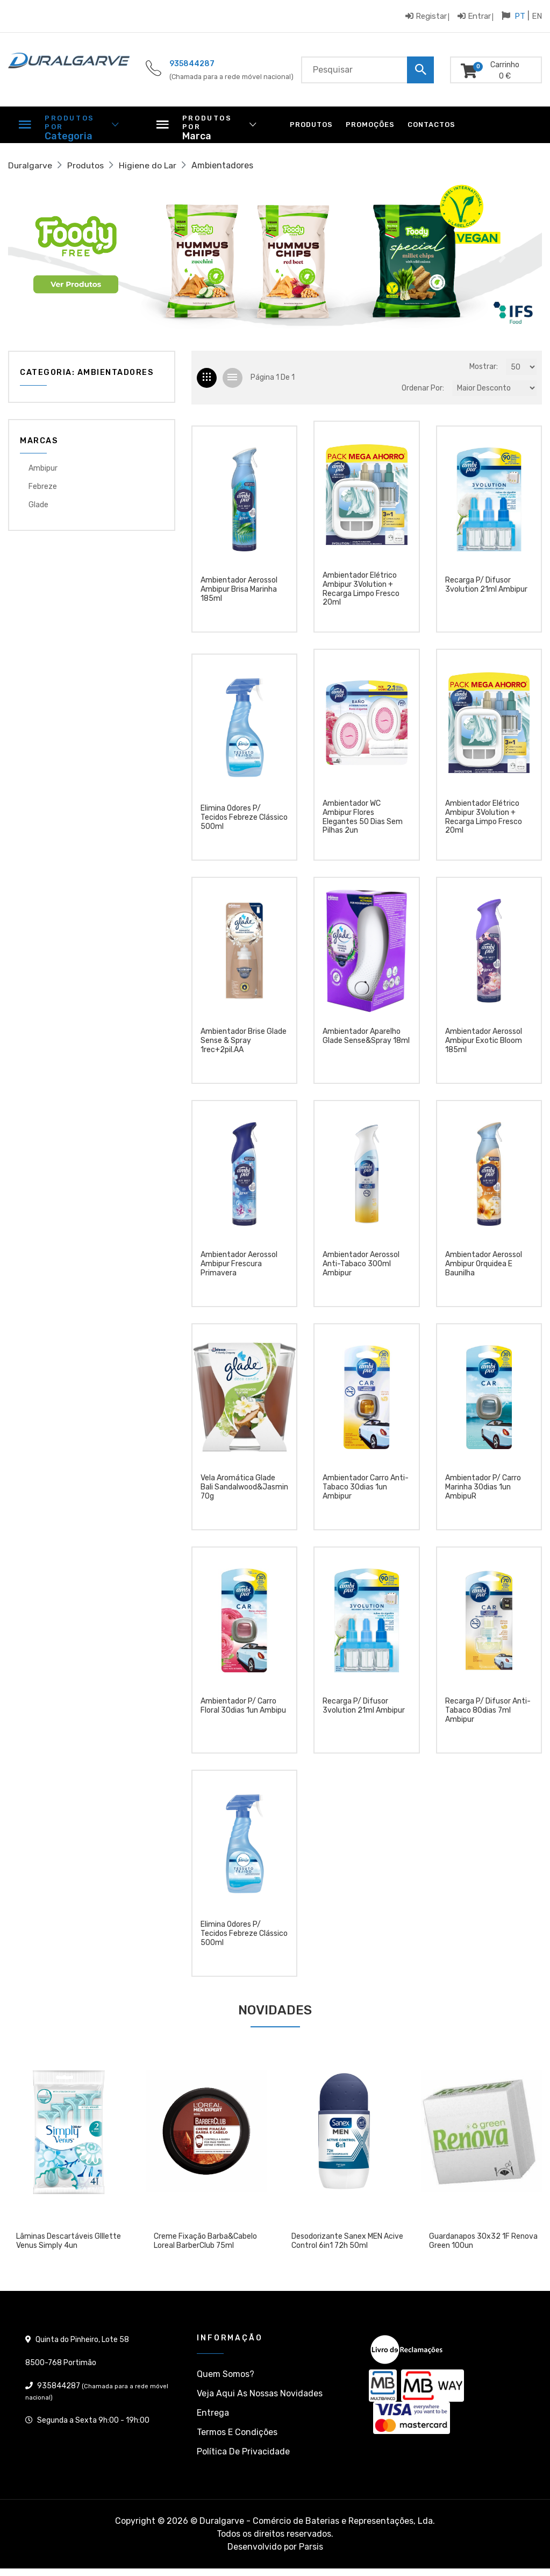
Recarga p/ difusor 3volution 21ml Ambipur (486, 587)
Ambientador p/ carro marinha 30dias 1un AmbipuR (483, 1491)
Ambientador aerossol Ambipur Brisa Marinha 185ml (239, 591)
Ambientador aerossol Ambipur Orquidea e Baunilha (483, 1267)
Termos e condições (237, 2434)
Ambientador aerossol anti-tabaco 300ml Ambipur (361, 1267)
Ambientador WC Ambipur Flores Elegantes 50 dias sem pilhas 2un (363, 819)
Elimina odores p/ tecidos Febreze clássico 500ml (244, 821)
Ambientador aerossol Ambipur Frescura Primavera (239, 1267)
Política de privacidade (243, 2454)
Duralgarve (30, 165)
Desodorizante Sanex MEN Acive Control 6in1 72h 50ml (347, 2244)
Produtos (311, 124)
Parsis (311, 2549)
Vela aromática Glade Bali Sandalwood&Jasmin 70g (244, 1491)
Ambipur (43, 468)
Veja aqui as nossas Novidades (260, 2395)
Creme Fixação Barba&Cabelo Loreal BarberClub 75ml (205, 2244)
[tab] (207, 378)
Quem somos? (225, 2376)
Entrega (213, 2415)
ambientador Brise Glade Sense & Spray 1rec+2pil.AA (244, 1044)
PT (520, 16)
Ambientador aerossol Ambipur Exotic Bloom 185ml (483, 1044)
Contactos (431, 124)
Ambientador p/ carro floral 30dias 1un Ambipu (243, 1710)
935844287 (192, 63)
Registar (426, 16)
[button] (48, 258)
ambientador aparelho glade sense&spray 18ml (366, 1040)
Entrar (474, 16)
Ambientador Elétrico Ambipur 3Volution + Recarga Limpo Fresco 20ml (361, 590)
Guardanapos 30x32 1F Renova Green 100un (483, 2244)
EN (537, 16)
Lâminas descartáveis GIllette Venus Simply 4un (68, 2244)
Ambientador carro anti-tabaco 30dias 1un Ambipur (366, 1491)
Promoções (370, 124)
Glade (38, 504)
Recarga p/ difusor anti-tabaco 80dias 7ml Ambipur (488, 1714)
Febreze (42, 486)
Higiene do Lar (149, 165)
